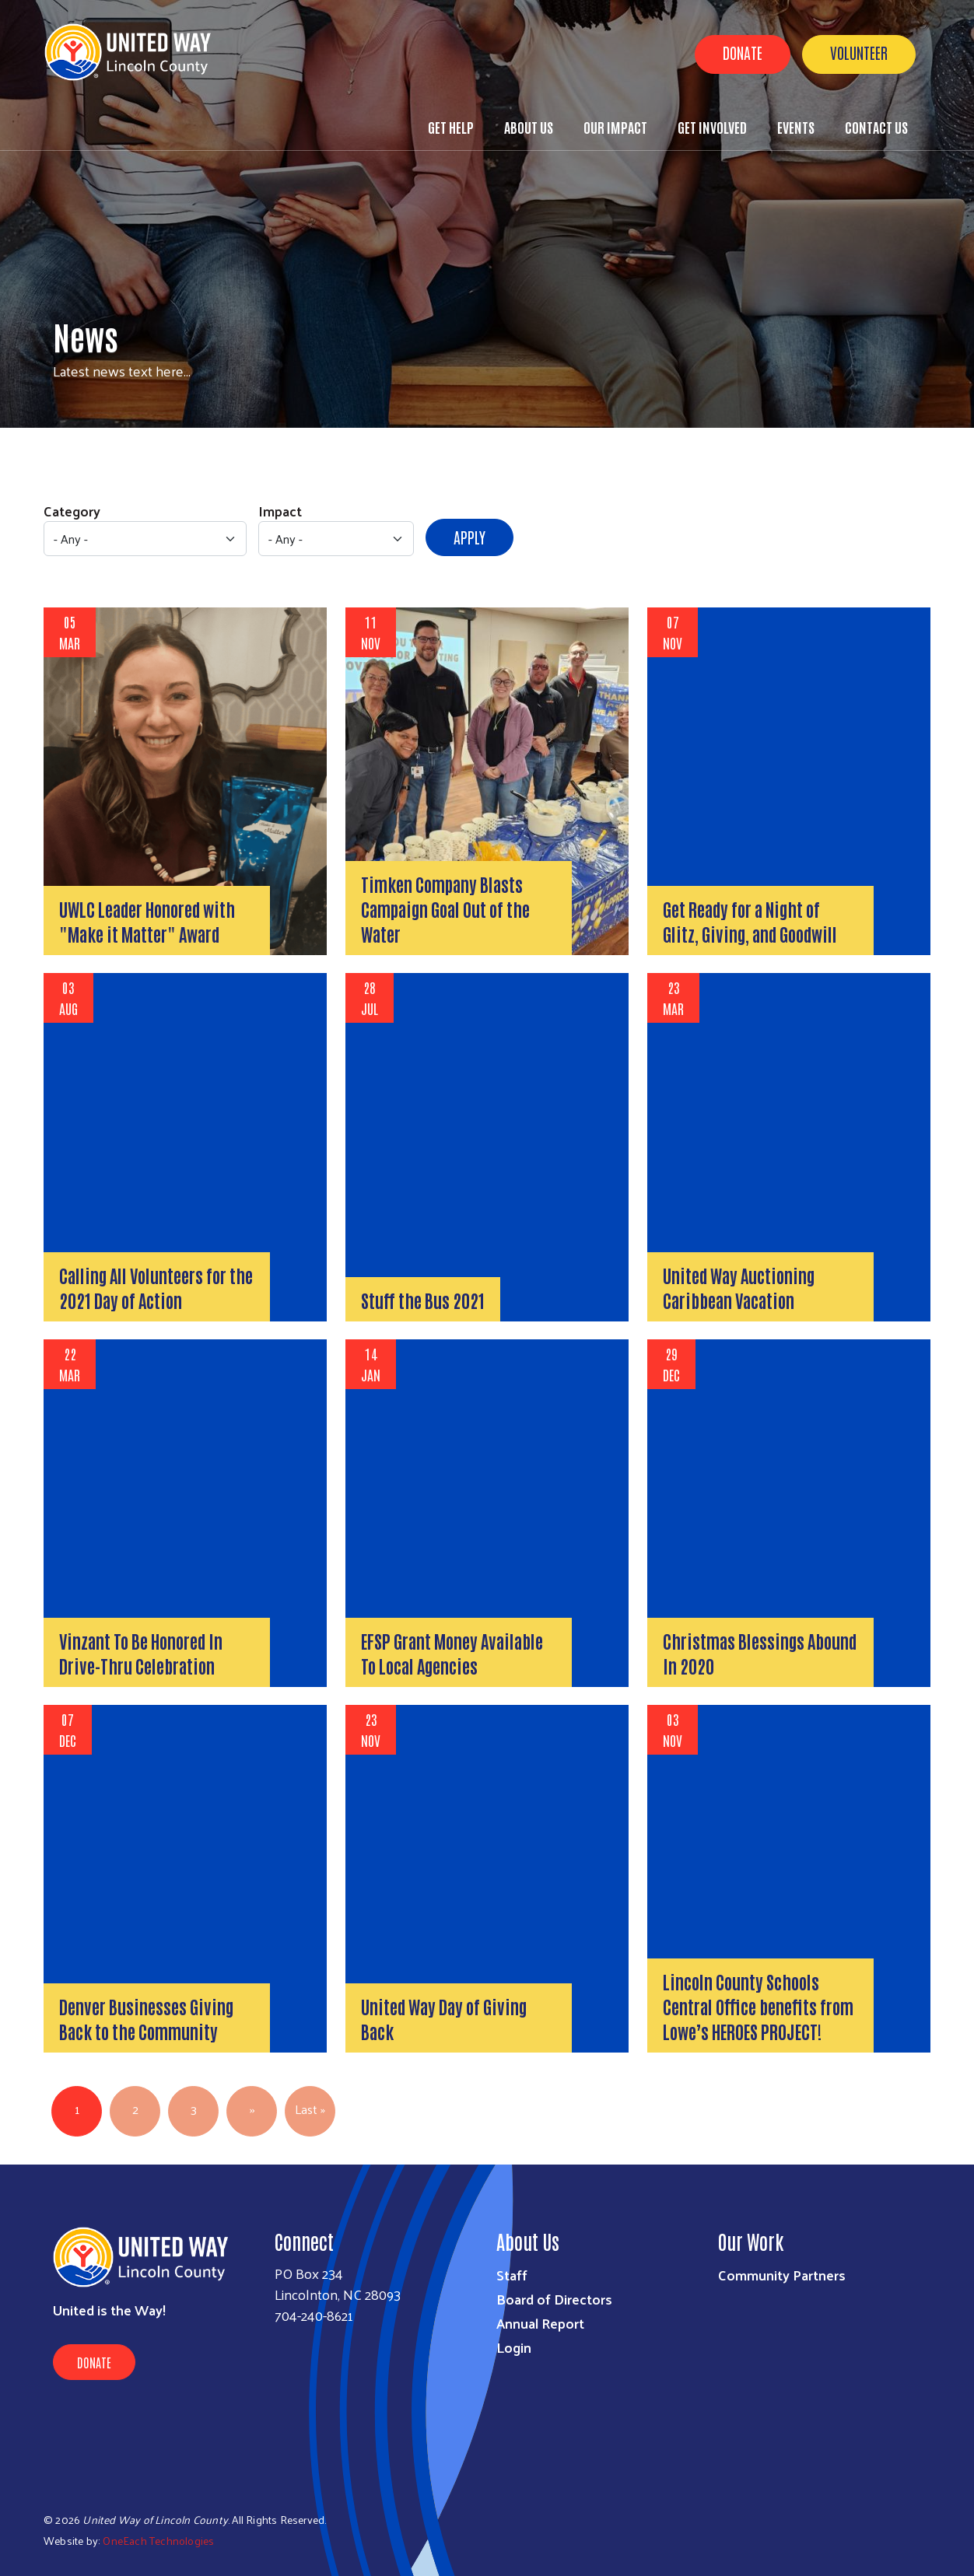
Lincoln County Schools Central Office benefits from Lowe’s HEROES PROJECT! (758, 2005)
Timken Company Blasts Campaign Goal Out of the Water (445, 908)
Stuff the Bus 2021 (423, 1299)
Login (513, 2347)
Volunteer (859, 52)
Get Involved (712, 126)
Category (72, 510)
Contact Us (876, 126)
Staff (511, 2275)
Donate (742, 52)
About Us (528, 126)
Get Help (451, 126)
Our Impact (615, 126)
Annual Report (540, 2323)
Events (796, 126)
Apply (469, 537)
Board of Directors (554, 2299)
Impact (280, 510)
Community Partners (782, 2275)
